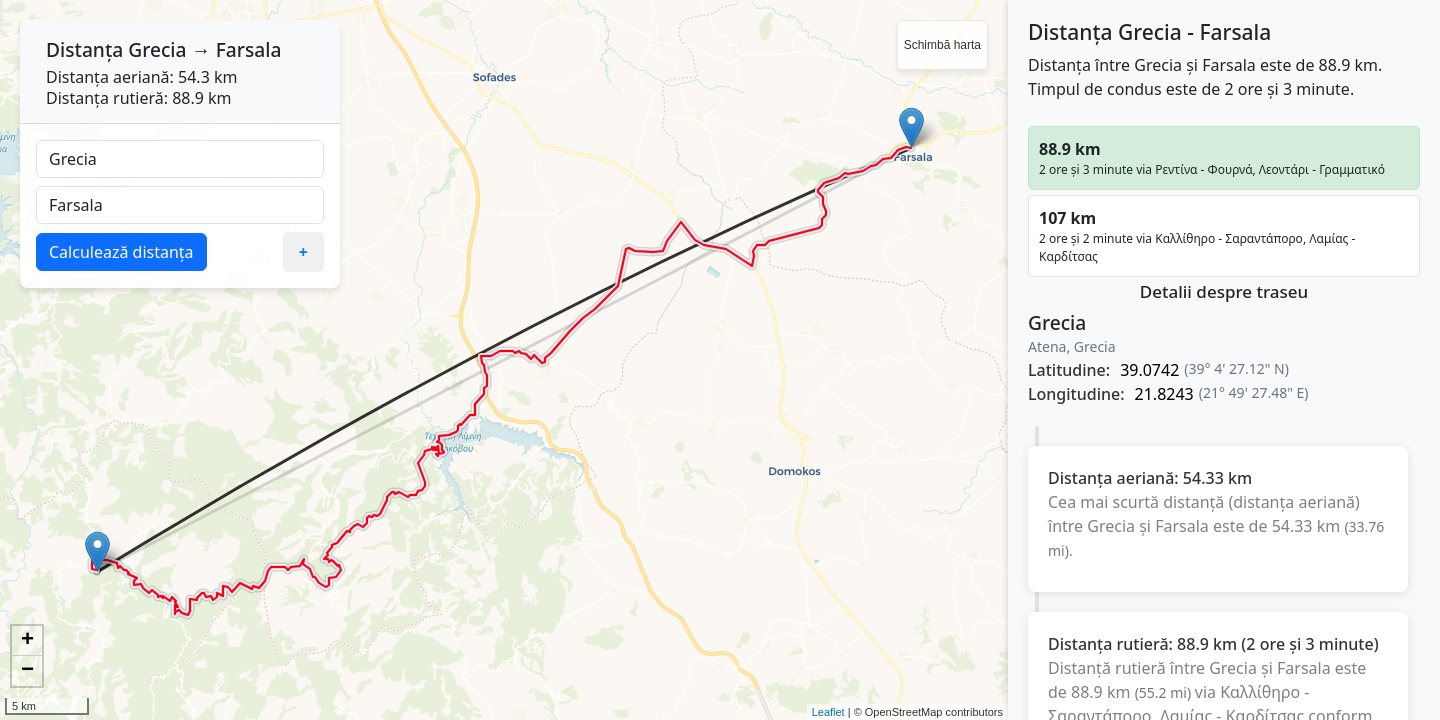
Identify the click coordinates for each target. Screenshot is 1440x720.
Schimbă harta (942, 45)
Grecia (157, 49)
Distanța (84, 49)
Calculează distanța (121, 252)
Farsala (249, 49)
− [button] (27, 671)
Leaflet (828, 712)
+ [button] (27, 641)
